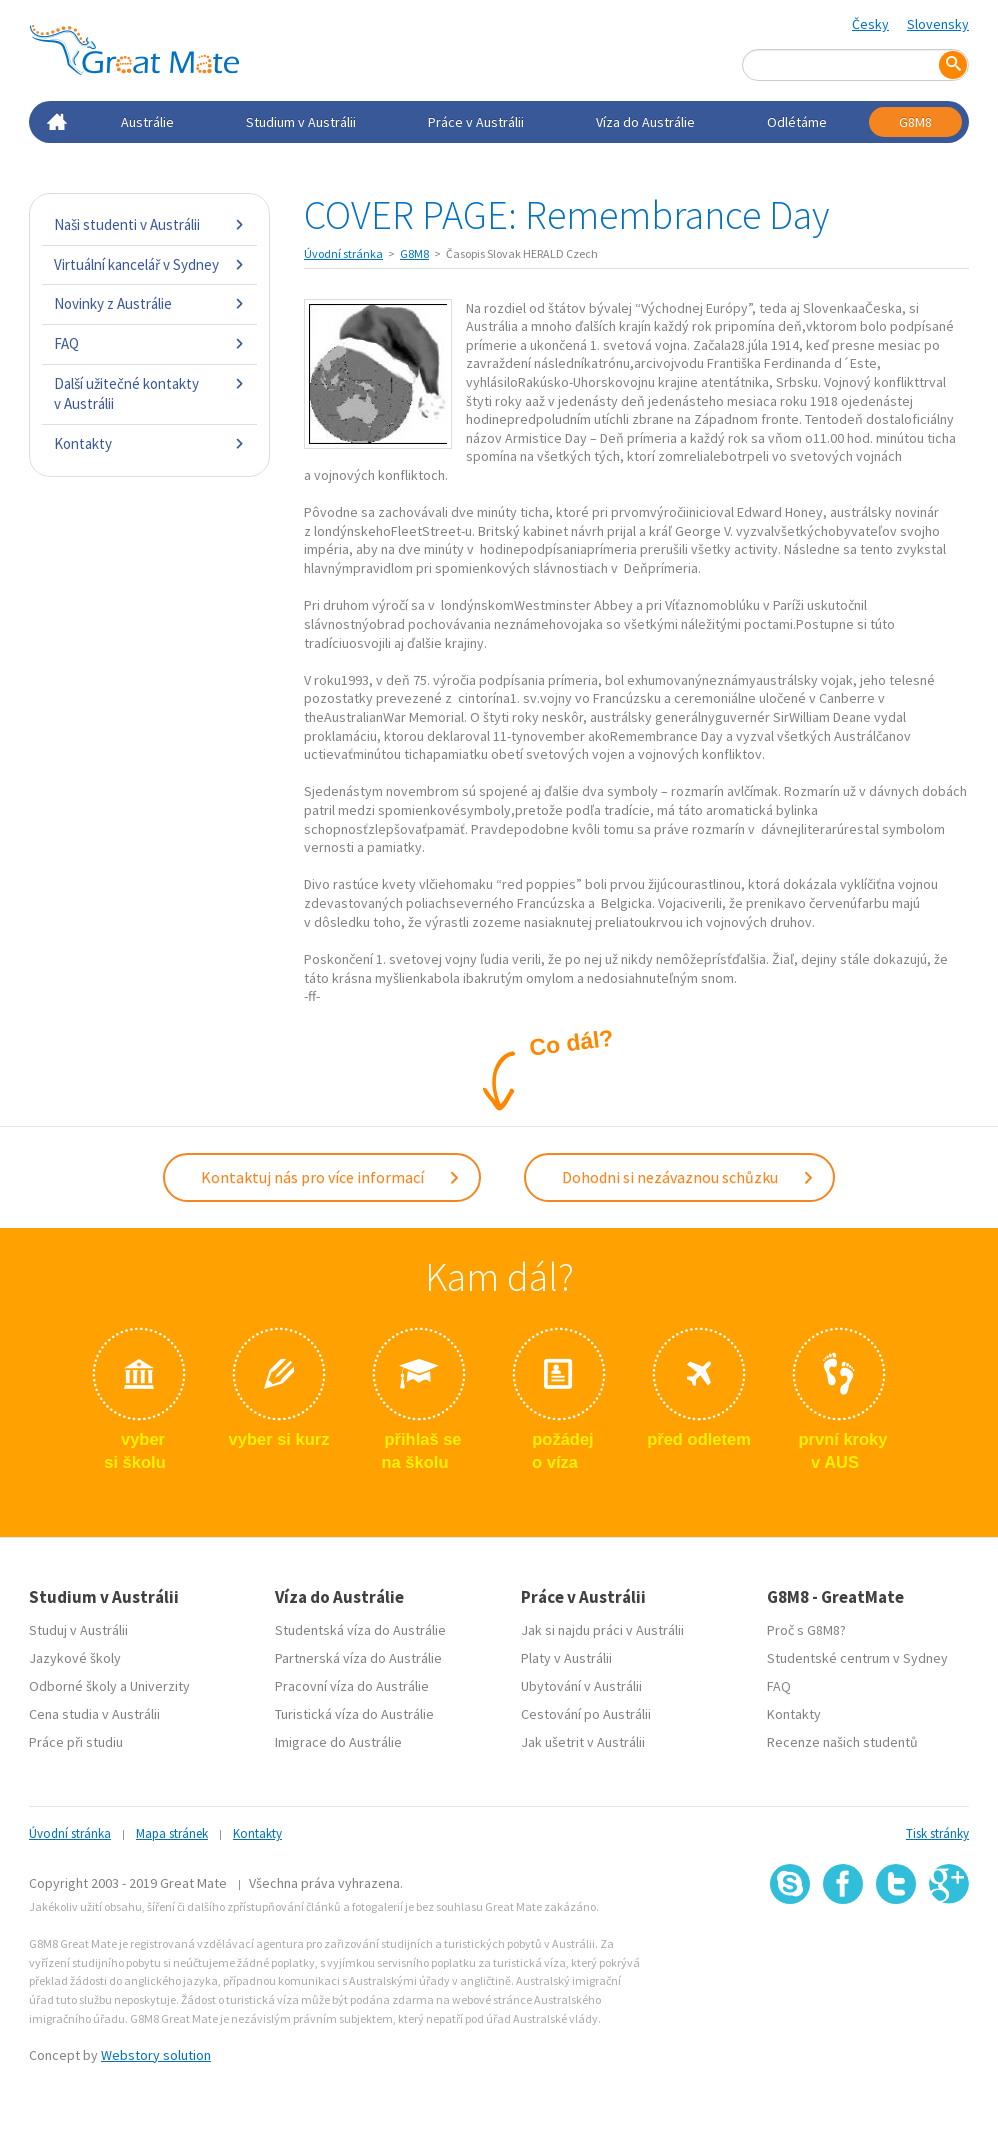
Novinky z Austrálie (149, 303)
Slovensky (938, 24)
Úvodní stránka (343, 253)
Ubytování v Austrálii (581, 1684)
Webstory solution (156, 2053)
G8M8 (915, 122)
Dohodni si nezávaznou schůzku (688, 1176)
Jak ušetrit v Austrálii (583, 1740)
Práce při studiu (76, 1740)
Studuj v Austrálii (78, 1628)
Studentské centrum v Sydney (857, 1656)
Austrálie (147, 122)
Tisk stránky (937, 1831)
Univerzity (160, 1684)
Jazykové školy (75, 1656)
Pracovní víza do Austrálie (352, 1684)
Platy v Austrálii (566, 1656)
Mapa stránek (172, 1831)
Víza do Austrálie (645, 122)
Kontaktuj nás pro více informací (331, 1176)
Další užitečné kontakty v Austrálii (149, 393)
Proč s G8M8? (806, 1628)
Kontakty (149, 443)
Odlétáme (797, 122)
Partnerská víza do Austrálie (358, 1656)
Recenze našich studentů (842, 1740)
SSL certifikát (896, 1946)
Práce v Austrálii (476, 122)
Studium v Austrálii (301, 122)
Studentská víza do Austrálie (360, 1628)
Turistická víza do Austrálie (354, 1712)
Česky (870, 24)
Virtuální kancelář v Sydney (149, 264)
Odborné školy (73, 1684)
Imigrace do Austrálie (338, 1740)
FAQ (149, 343)
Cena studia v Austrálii (94, 1712)
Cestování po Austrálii (586, 1712)
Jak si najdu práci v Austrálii (602, 1628)
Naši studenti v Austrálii (149, 224)
